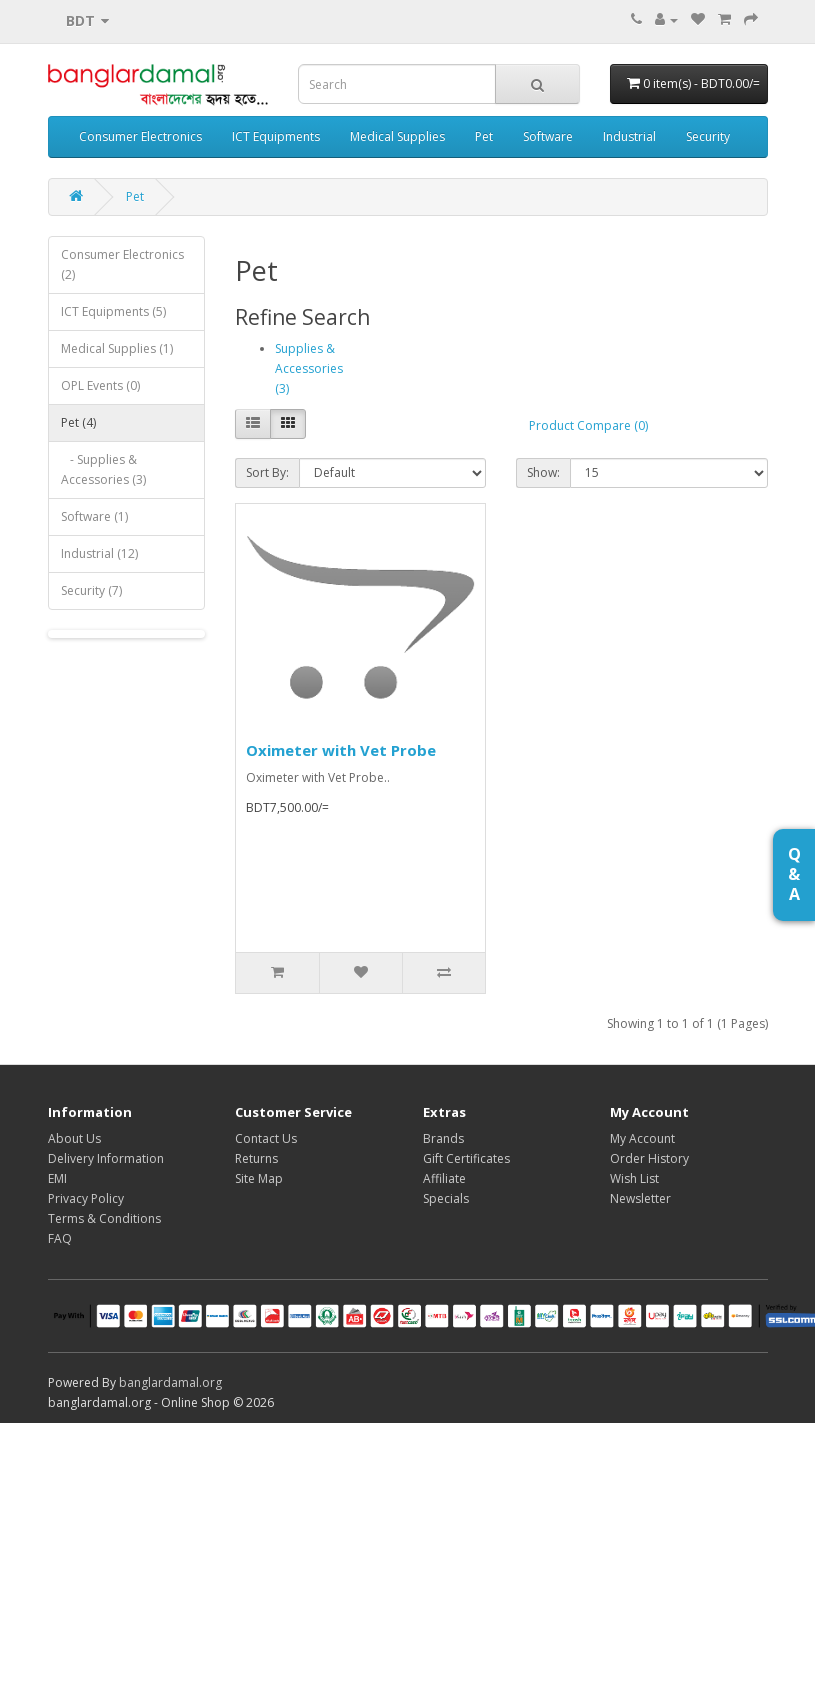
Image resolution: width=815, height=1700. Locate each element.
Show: (543, 472)
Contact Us (266, 1138)
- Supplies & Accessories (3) (103, 469)
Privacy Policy (86, 1198)
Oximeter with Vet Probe (341, 750)
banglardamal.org (170, 1382)
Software (548, 136)
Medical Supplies (397, 136)
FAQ (60, 1238)
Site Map (259, 1178)
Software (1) (94, 516)
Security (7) (91, 590)
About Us (74, 1138)
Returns (256, 1158)
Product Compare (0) (588, 425)
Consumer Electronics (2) (122, 264)
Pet (484, 136)
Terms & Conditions (104, 1218)
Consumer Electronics (140, 136)
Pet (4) (78, 422)
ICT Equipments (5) (113, 311)
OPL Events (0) (100, 385)
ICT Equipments (276, 136)
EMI (57, 1178)
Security (708, 136)
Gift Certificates (466, 1158)
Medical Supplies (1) (117, 348)
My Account (642, 1138)
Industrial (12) (99, 553)
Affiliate (444, 1178)
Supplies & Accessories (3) (309, 368)
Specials (446, 1198)
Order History (649, 1158)
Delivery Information (106, 1158)
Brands (443, 1138)
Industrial (629, 136)
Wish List (634, 1178)
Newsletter (640, 1198)
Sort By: (267, 472)
